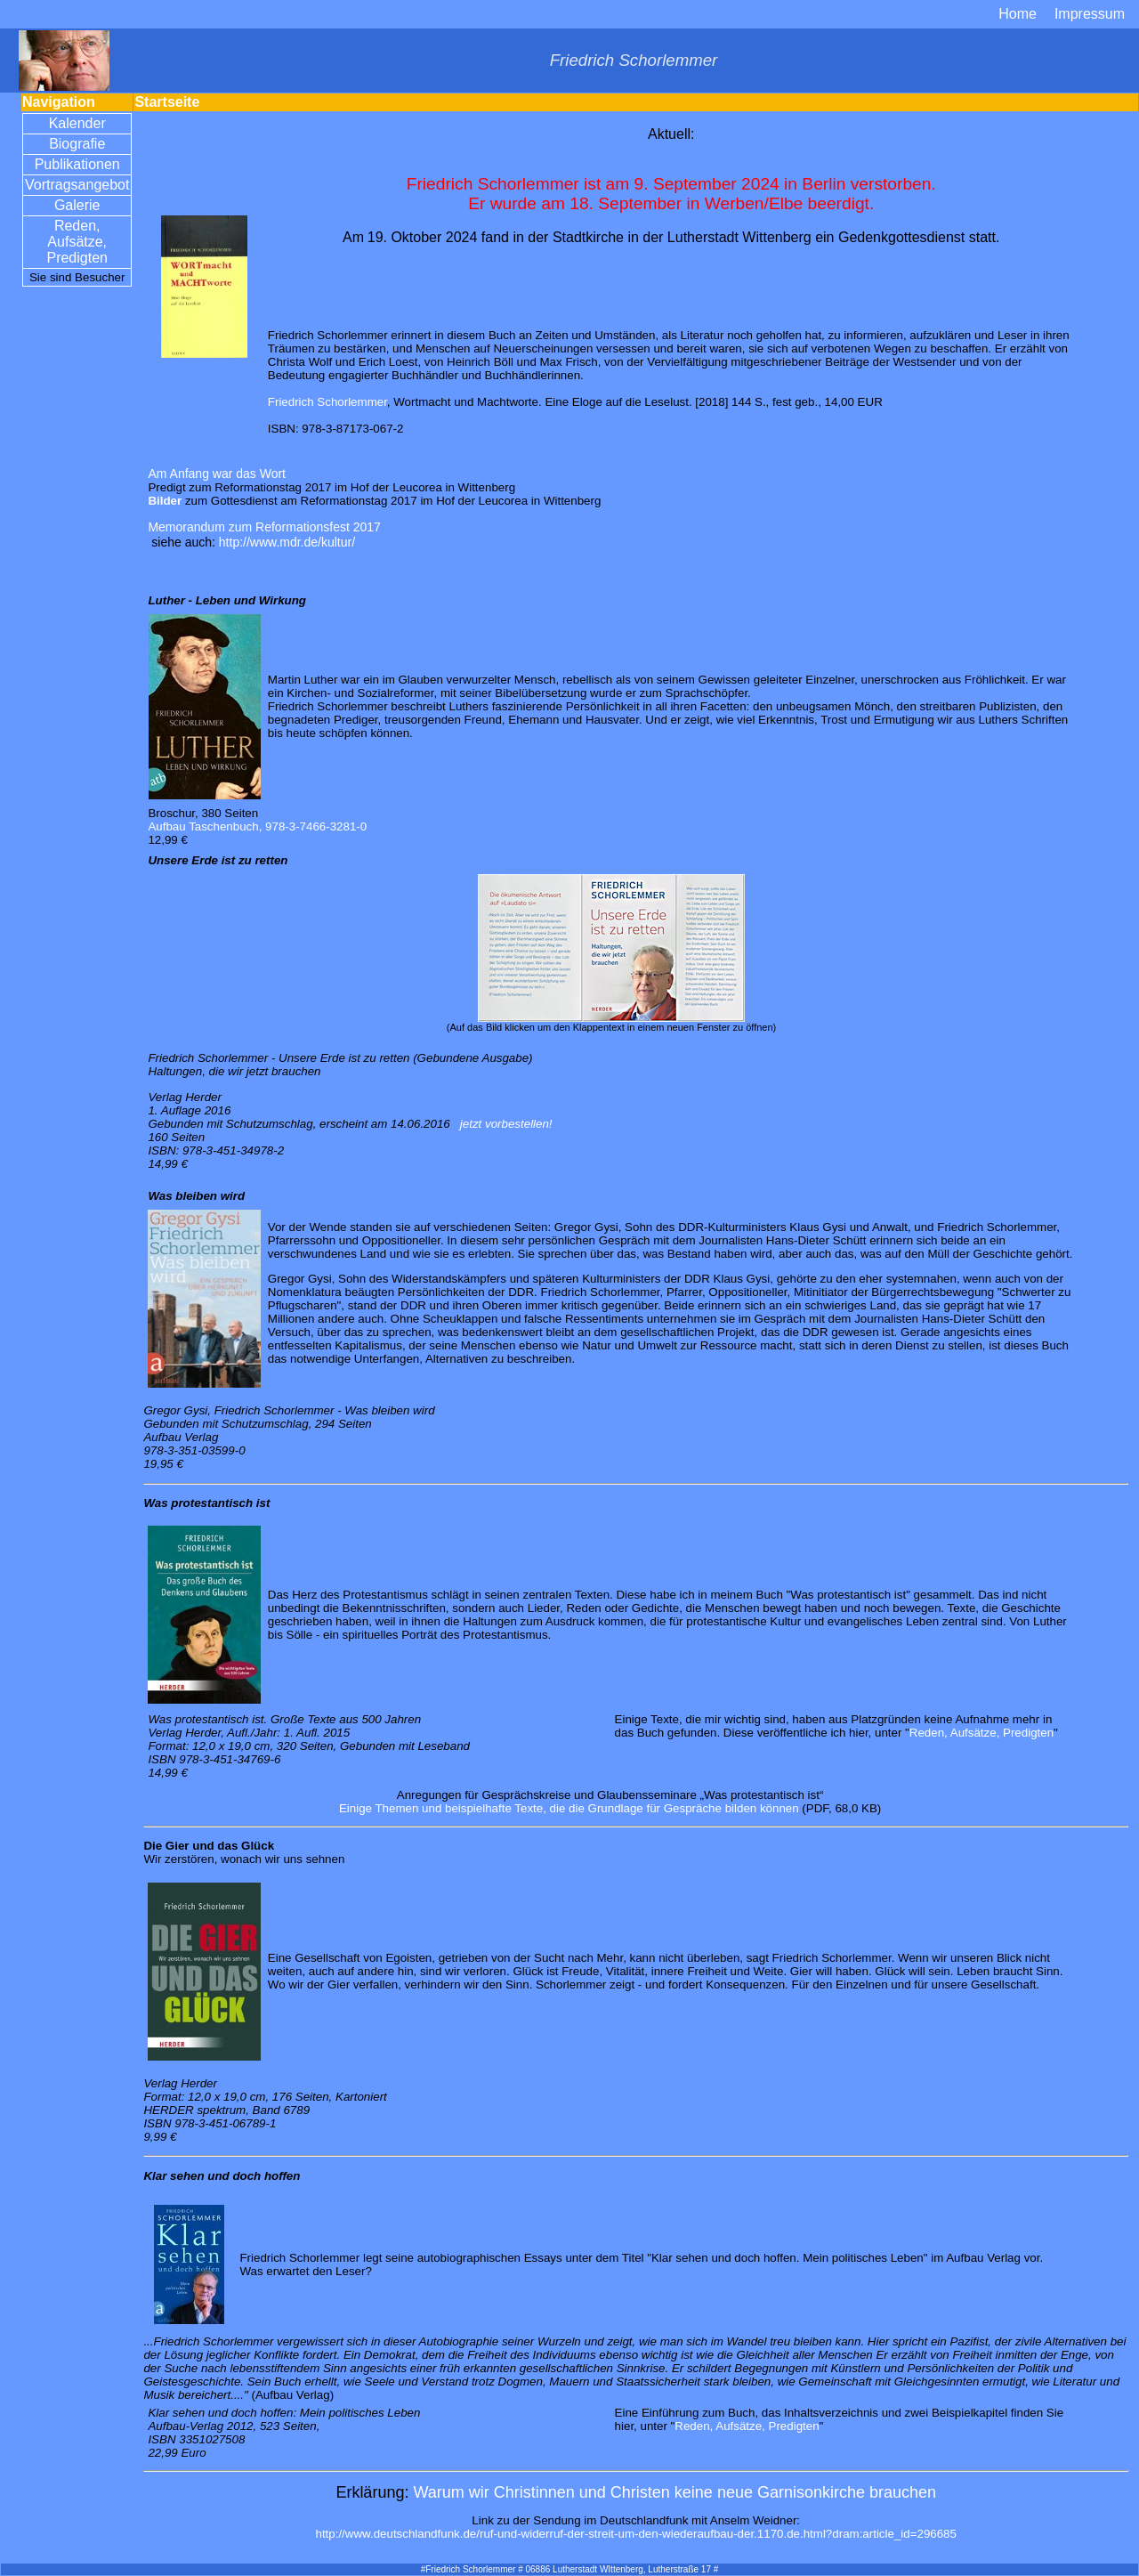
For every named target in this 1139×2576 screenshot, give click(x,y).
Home (1017, 13)
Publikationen (77, 164)
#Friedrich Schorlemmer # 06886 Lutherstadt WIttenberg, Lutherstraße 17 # (570, 2569)
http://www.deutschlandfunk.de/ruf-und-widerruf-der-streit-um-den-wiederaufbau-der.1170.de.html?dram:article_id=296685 (635, 2533)
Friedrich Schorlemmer (327, 402)
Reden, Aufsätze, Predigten (77, 241)
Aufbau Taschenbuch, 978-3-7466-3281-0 (257, 826)
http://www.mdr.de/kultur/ (287, 542)
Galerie (77, 205)
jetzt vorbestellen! (506, 1123)
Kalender (77, 123)
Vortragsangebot (77, 184)
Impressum (1089, 13)
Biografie (77, 143)
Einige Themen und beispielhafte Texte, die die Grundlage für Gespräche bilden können (569, 1808)
